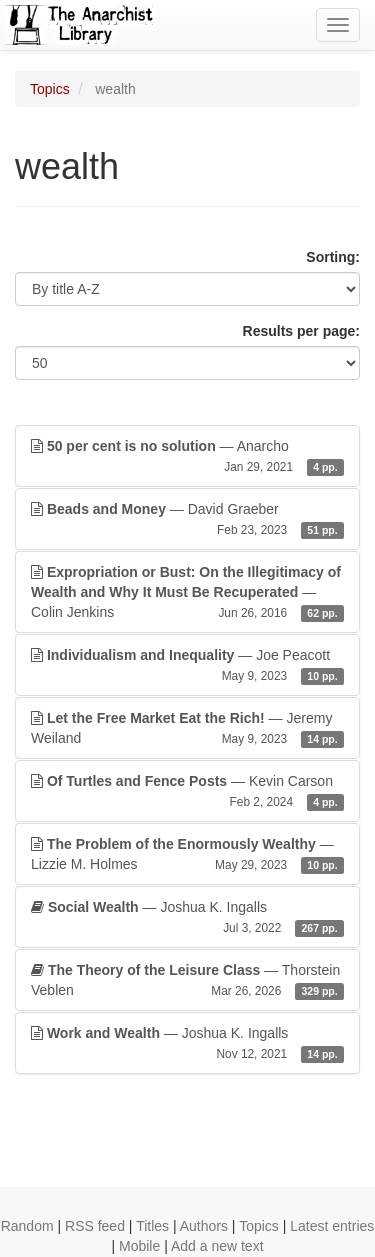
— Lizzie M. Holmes (187, 855)
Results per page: (301, 331)
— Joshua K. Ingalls (187, 918)
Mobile (139, 1246)
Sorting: (333, 257)
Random (27, 1226)
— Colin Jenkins (187, 593)
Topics (50, 89)
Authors (204, 1226)
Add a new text (217, 1246)
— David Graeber (187, 520)
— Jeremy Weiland (187, 729)
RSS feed (95, 1226)
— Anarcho (187, 457)
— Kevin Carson (187, 792)
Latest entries (332, 1226)
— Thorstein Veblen (187, 981)
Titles (152, 1226)
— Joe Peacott (187, 666)
